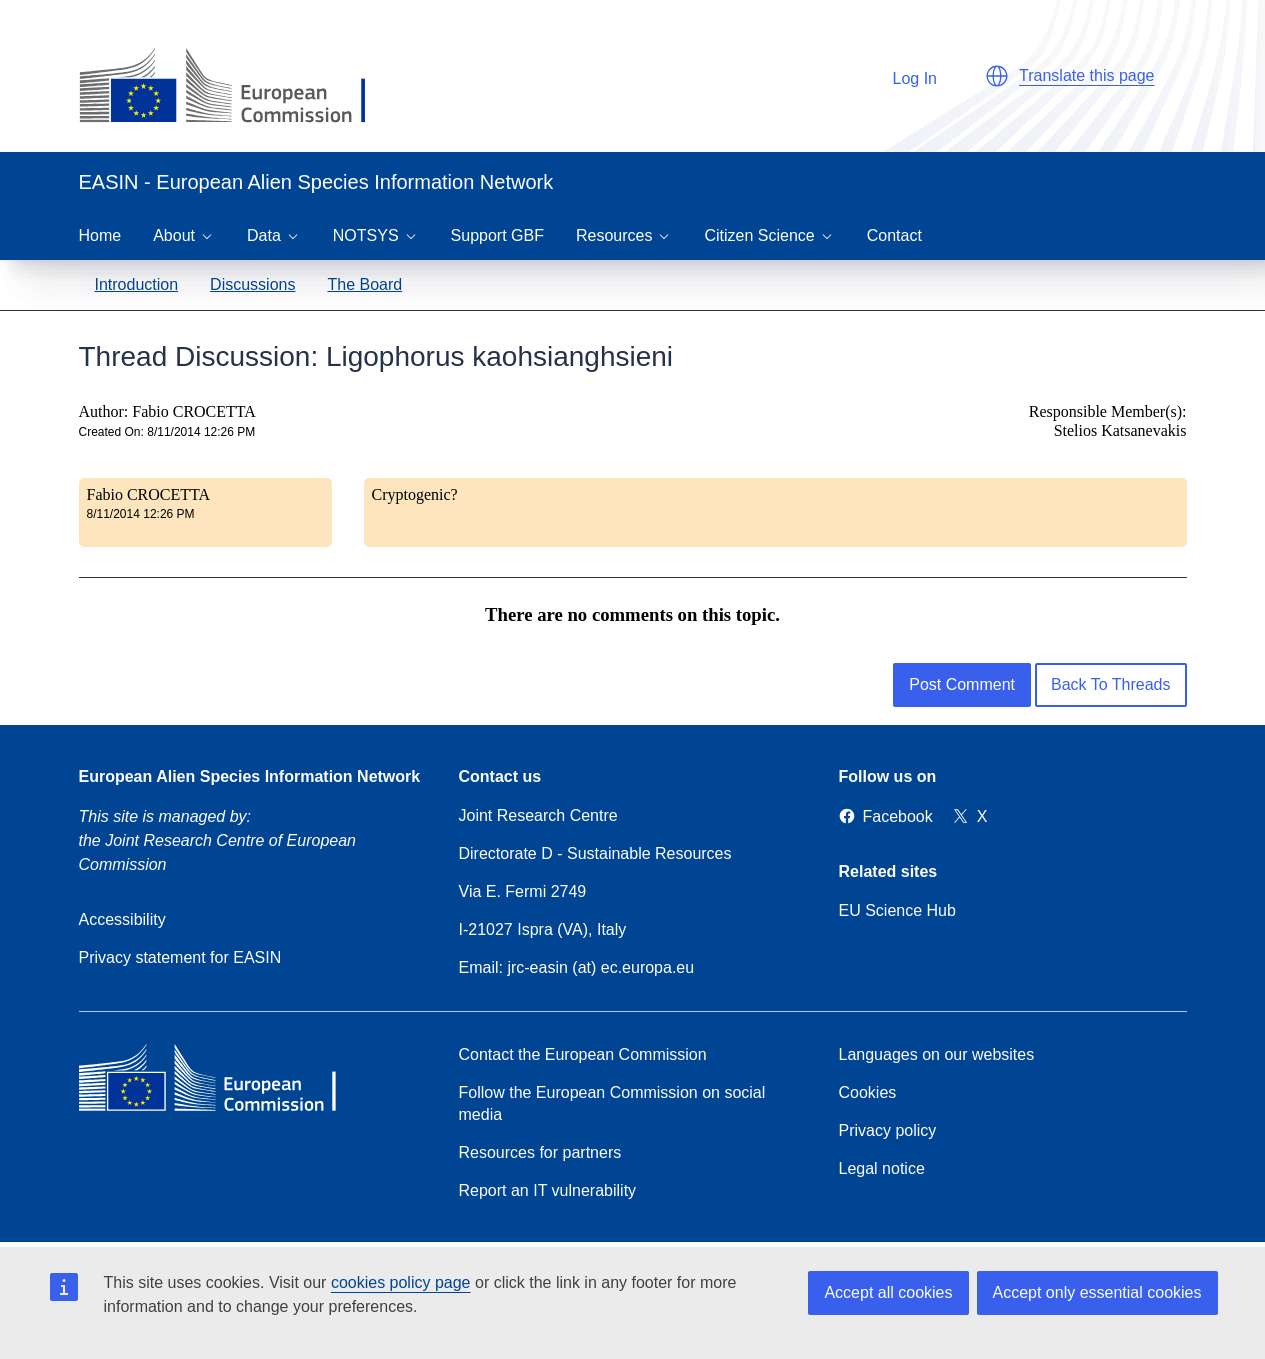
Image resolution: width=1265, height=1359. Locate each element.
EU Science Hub (897, 910)
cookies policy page (401, 1282)
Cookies (868, 1092)
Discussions (252, 284)
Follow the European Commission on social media (612, 1103)
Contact (894, 235)
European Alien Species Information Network (250, 776)
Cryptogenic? (415, 494)
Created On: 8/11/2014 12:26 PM (167, 432)
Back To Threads (1110, 684)
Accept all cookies (888, 1292)
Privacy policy (888, 1130)
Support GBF (497, 235)
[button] (997, 76)
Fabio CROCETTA (149, 494)
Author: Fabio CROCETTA (167, 411)
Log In (905, 75)
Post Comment (962, 684)
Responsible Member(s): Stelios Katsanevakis (1108, 420)
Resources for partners (540, 1152)
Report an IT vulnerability (548, 1190)
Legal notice (882, 1168)
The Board (364, 284)
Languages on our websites (937, 1054)
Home (100, 235)
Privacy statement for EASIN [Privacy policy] (180, 957)
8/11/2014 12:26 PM (141, 514)
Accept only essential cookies (1097, 1292)
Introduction (137, 284)
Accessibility (122, 919)
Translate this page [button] (1086, 75)
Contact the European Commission (583, 1054)
